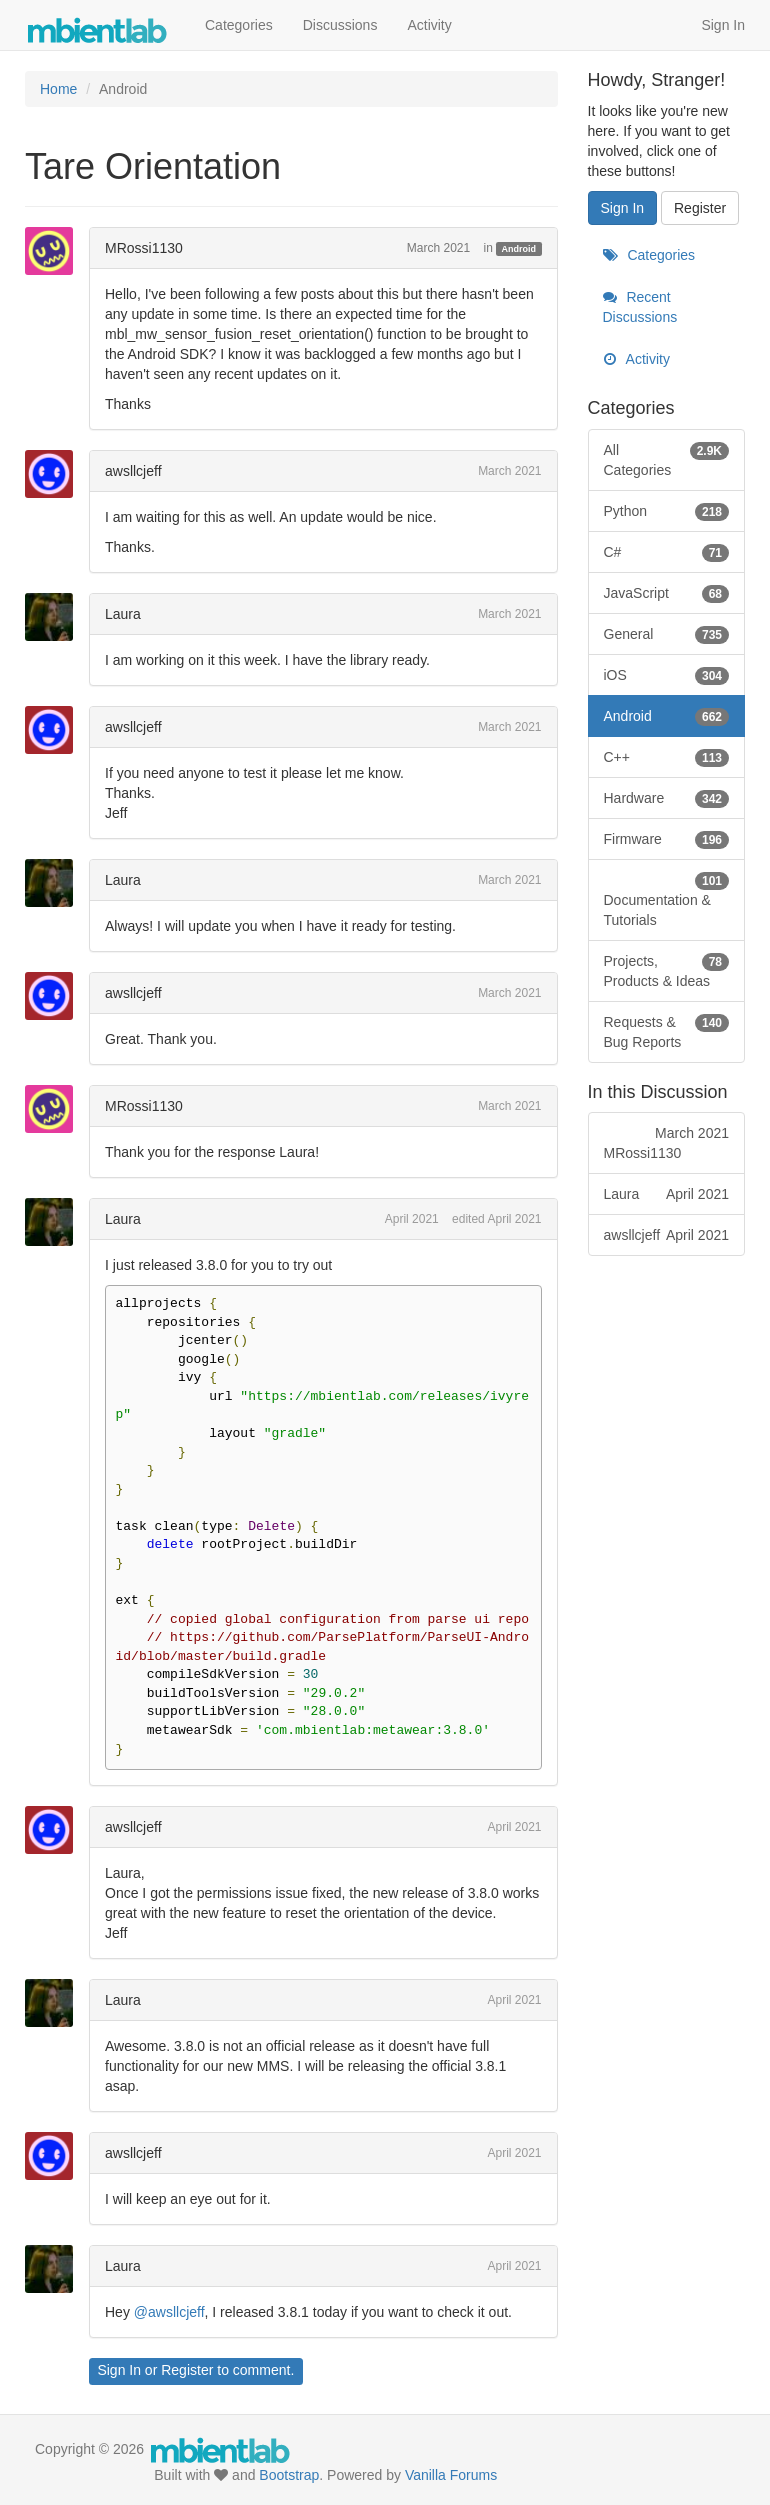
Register (187, 2370)
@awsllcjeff (169, 2312)
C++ (667, 757)
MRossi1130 (144, 248)
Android (519, 249)
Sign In (723, 25)
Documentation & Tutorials (667, 899)
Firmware (667, 839)
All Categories (667, 459)
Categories (239, 25)
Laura (123, 614)
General (667, 634)
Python (667, 511)
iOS (667, 675)
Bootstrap (289, 2475)
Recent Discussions (640, 307)
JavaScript (667, 593)
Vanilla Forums (451, 2475)
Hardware (667, 798)
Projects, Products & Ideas (667, 970)
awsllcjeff (133, 471)
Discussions (340, 25)
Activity (429, 25)
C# (667, 552)
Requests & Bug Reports (667, 1031)
